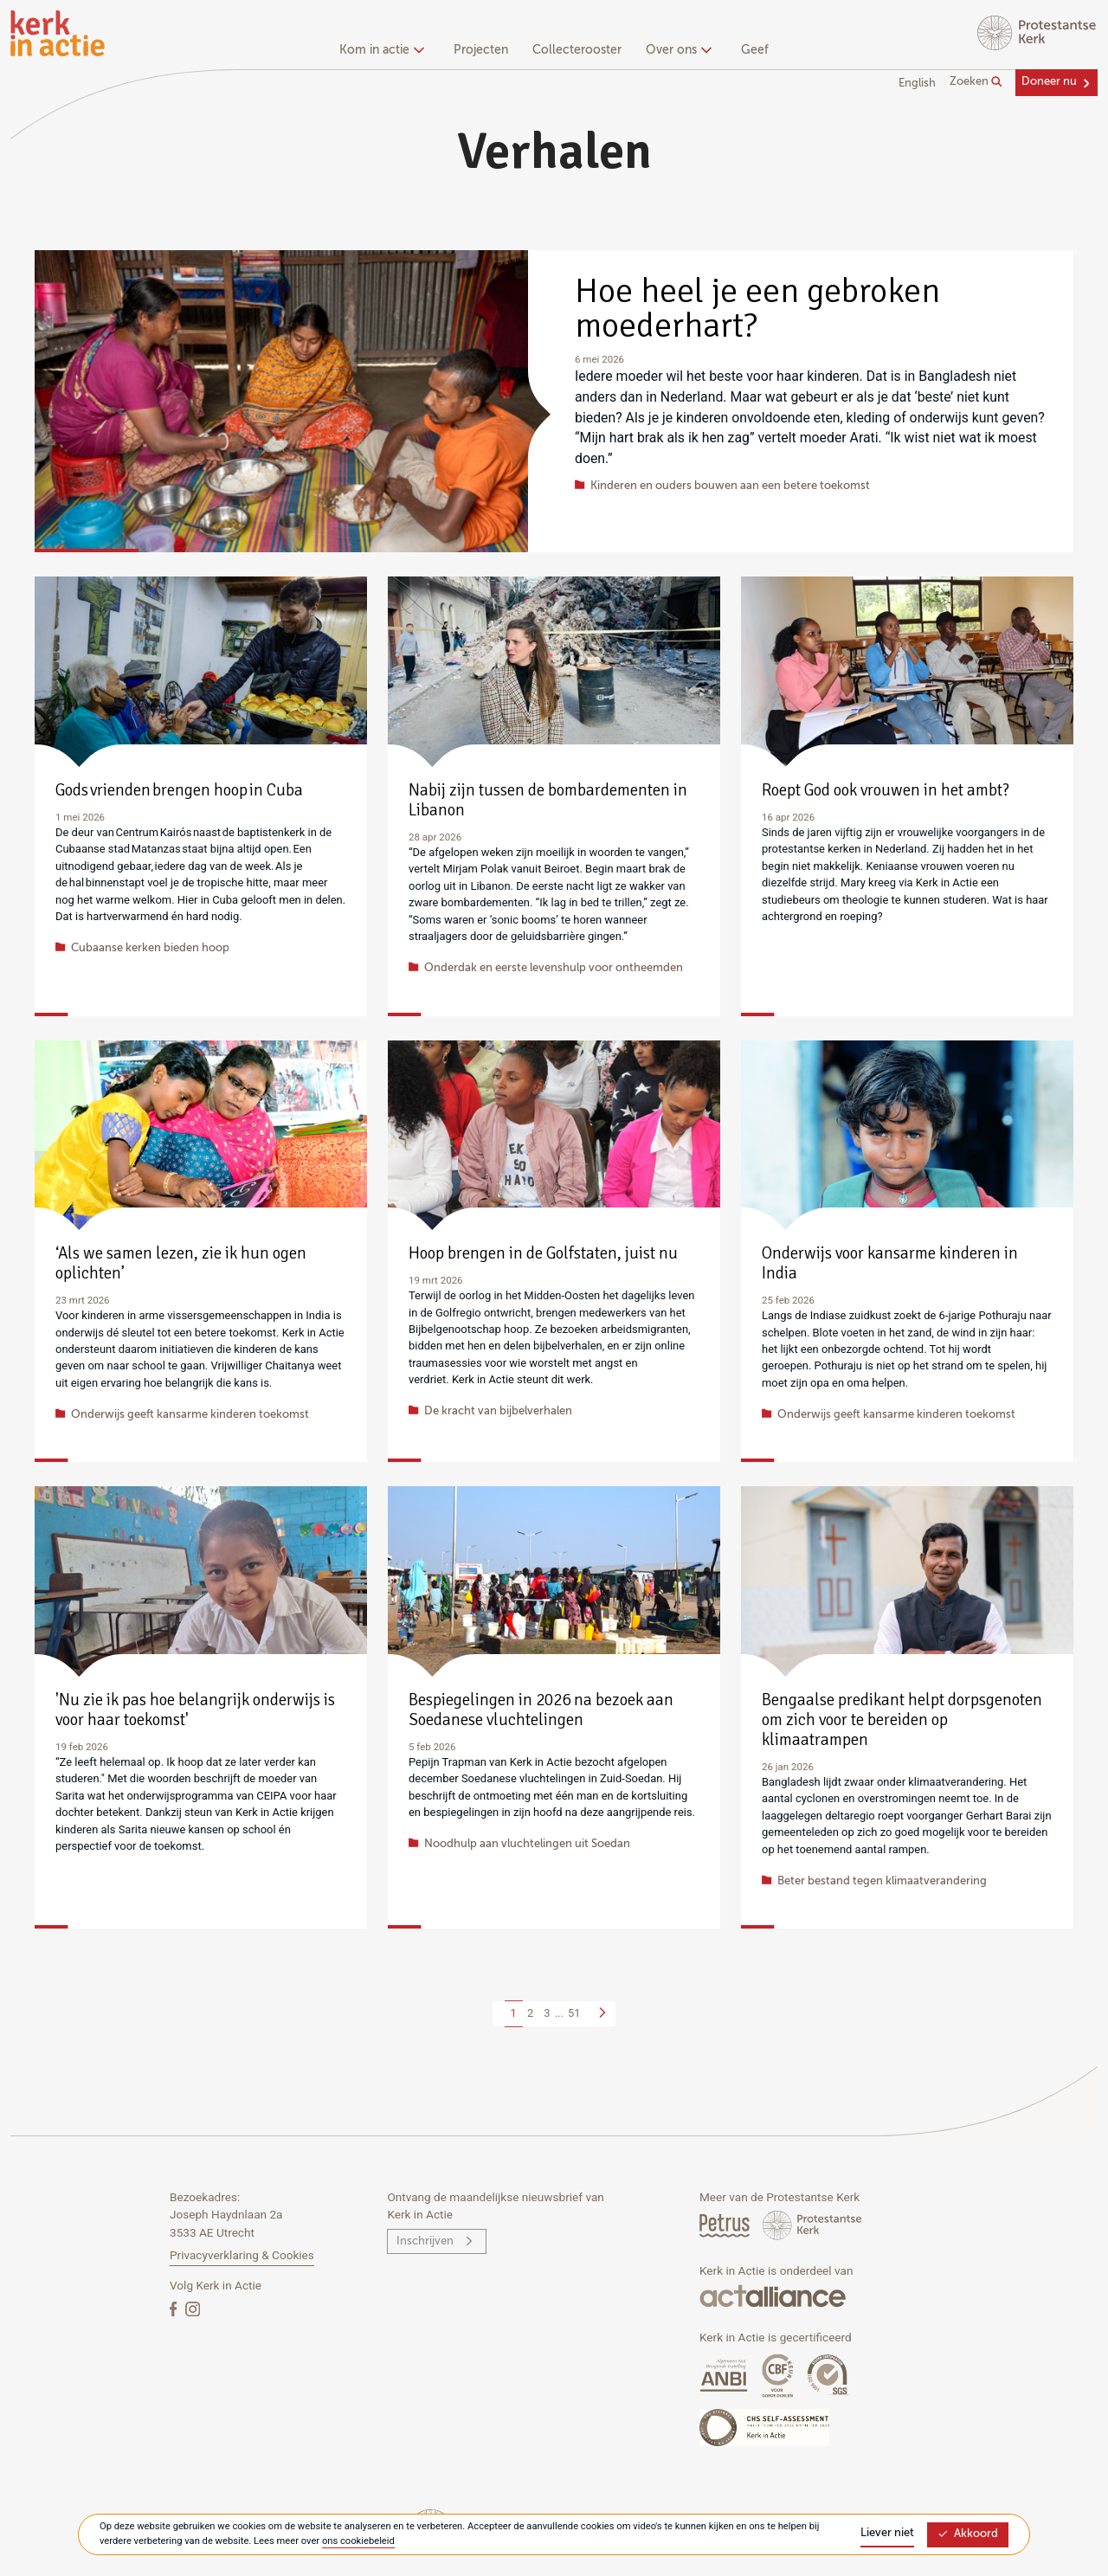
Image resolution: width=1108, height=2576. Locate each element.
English (917, 83)
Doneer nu (1049, 81)
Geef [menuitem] (755, 50)
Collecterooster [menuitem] (577, 50)
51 (574, 2012)
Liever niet (887, 2533)
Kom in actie (379, 50)
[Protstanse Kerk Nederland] (812, 2225)
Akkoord (967, 2534)
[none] (385, 52)
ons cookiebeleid (358, 2541)
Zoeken (976, 82)
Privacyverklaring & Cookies (242, 2255)
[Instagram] (192, 2308)
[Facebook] (175, 2308)
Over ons (676, 50)
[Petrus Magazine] (725, 2225)
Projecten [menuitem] (481, 50)
